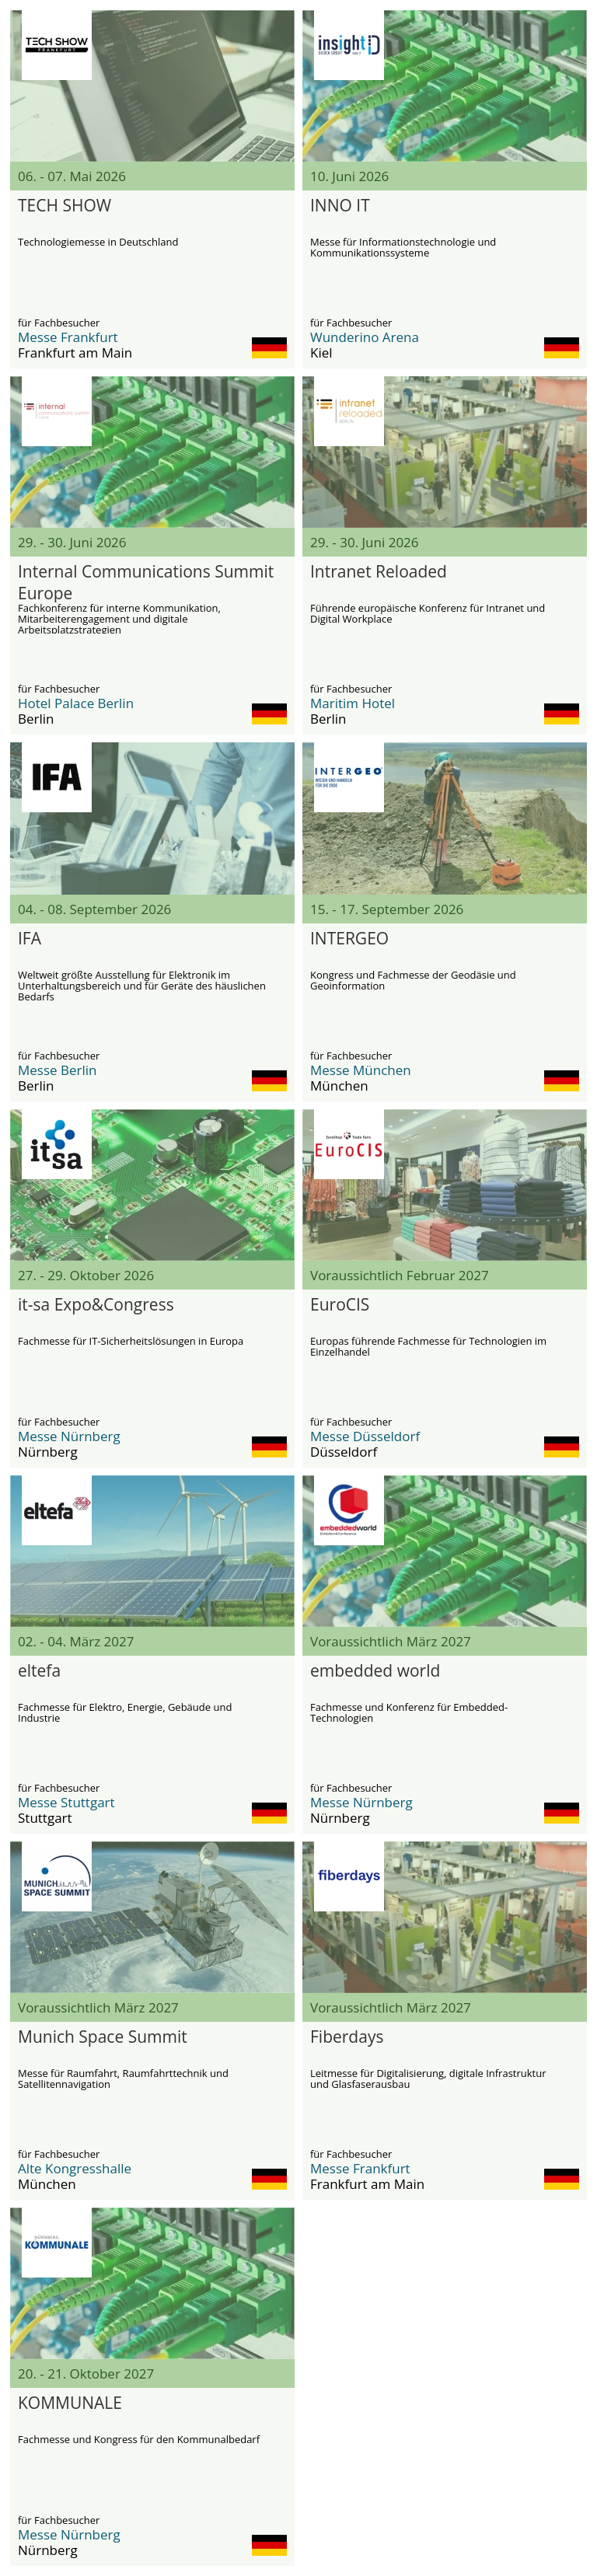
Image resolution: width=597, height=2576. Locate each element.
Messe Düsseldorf (365, 1436)
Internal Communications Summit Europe (146, 581)
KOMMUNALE (70, 2403)
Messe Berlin (57, 1070)
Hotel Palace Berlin (76, 703)
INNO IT (340, 205)
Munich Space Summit (102, 2036)
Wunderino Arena (364, 337)
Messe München (360, 1070)
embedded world (375, 1670)
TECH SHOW (64, 205)
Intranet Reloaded (378, 571)
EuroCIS (339, 1304)
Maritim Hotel (352, 703)
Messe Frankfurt (68, 337)
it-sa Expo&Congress (96, 1304)
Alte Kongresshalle (74, 2168)
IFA (29, 938)
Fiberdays (346, 2036)
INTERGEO (349, 938)
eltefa (39, 1670)
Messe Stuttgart (66, 1802)
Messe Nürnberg (69, 1436)
